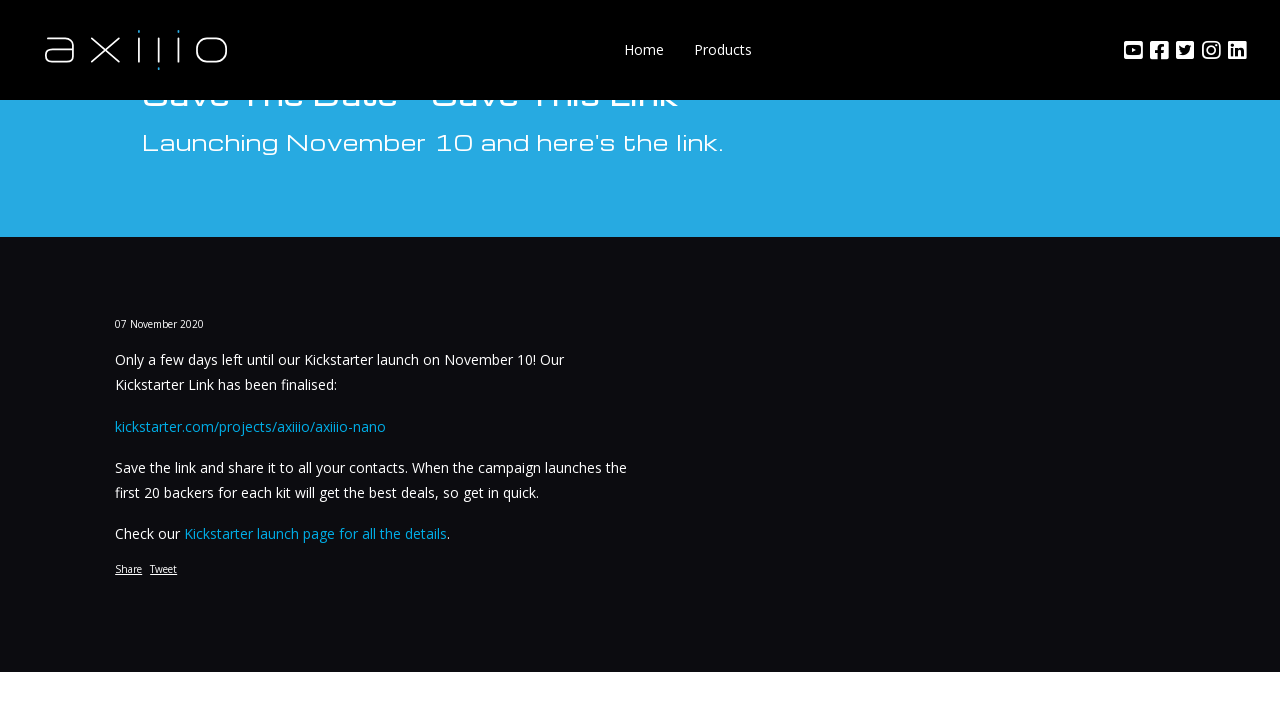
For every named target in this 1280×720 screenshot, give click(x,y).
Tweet (163, 569)
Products (723, 49)
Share (128, 569)
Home (644, 49)
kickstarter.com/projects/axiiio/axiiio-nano (250, 426)
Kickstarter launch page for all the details (315, 533)
